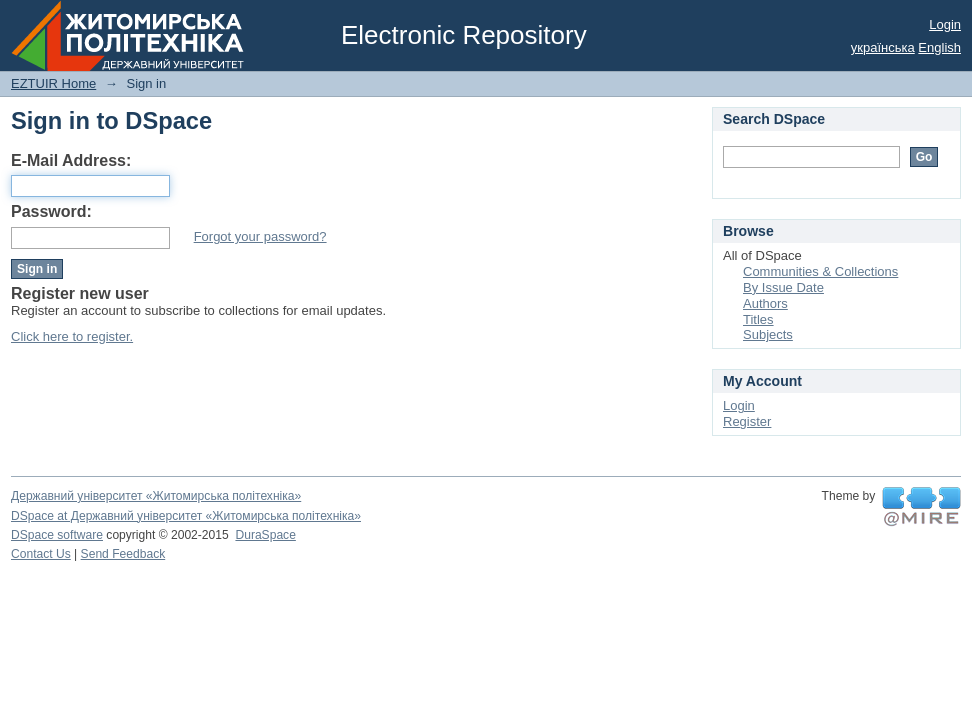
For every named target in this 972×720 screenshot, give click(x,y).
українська (883, 47)
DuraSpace (265, 535)
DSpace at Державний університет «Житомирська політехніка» (186, 516)
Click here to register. (72, 336)
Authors (765, 303)
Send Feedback (123, 554)
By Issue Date (783, 287)
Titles (758, 319)
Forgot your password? (260, 236)
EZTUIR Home (53, 83)
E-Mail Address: (71, 160)
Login (945, 24)
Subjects (768, 334)
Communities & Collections (820, 271)
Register (747, 421)
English (939, 47)
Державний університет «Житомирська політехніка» (156, 496)
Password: (51, 211)
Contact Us (41, 554)
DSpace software (57, 535)
